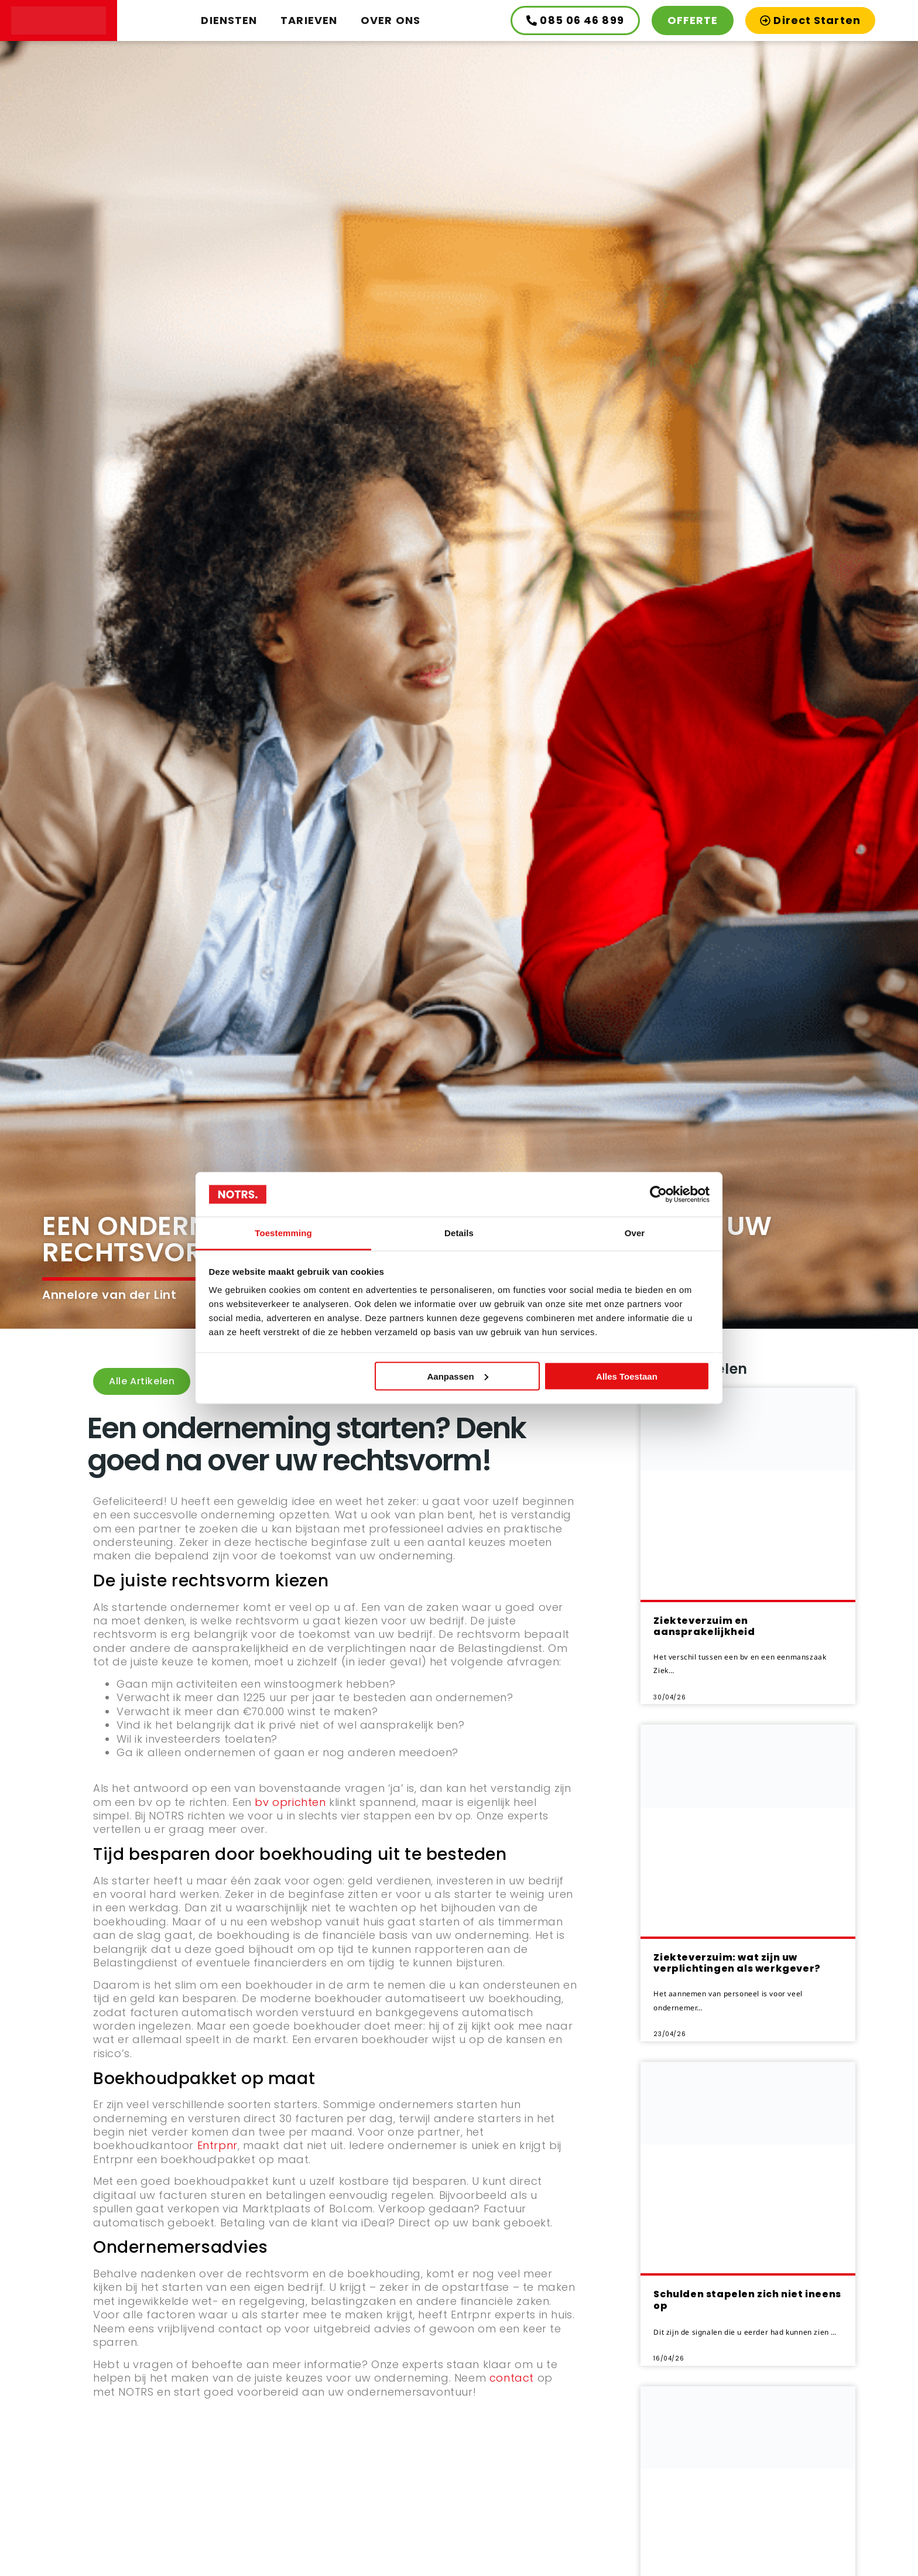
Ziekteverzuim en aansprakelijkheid (704, 1626)
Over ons (390, 20)
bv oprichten (290, 1802)
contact (511, 2377)
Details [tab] (459, 1233)
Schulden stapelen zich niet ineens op (747, 2299)
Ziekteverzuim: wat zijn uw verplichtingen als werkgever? (736, 1963)
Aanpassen (457, 1376)
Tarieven (308, 20)
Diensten (229, 20)
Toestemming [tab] (283, 1233)
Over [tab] (635, 1233)
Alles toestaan (626, 1376)
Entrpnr (217, 2145)
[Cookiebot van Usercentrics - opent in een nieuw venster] (658, 1194)
